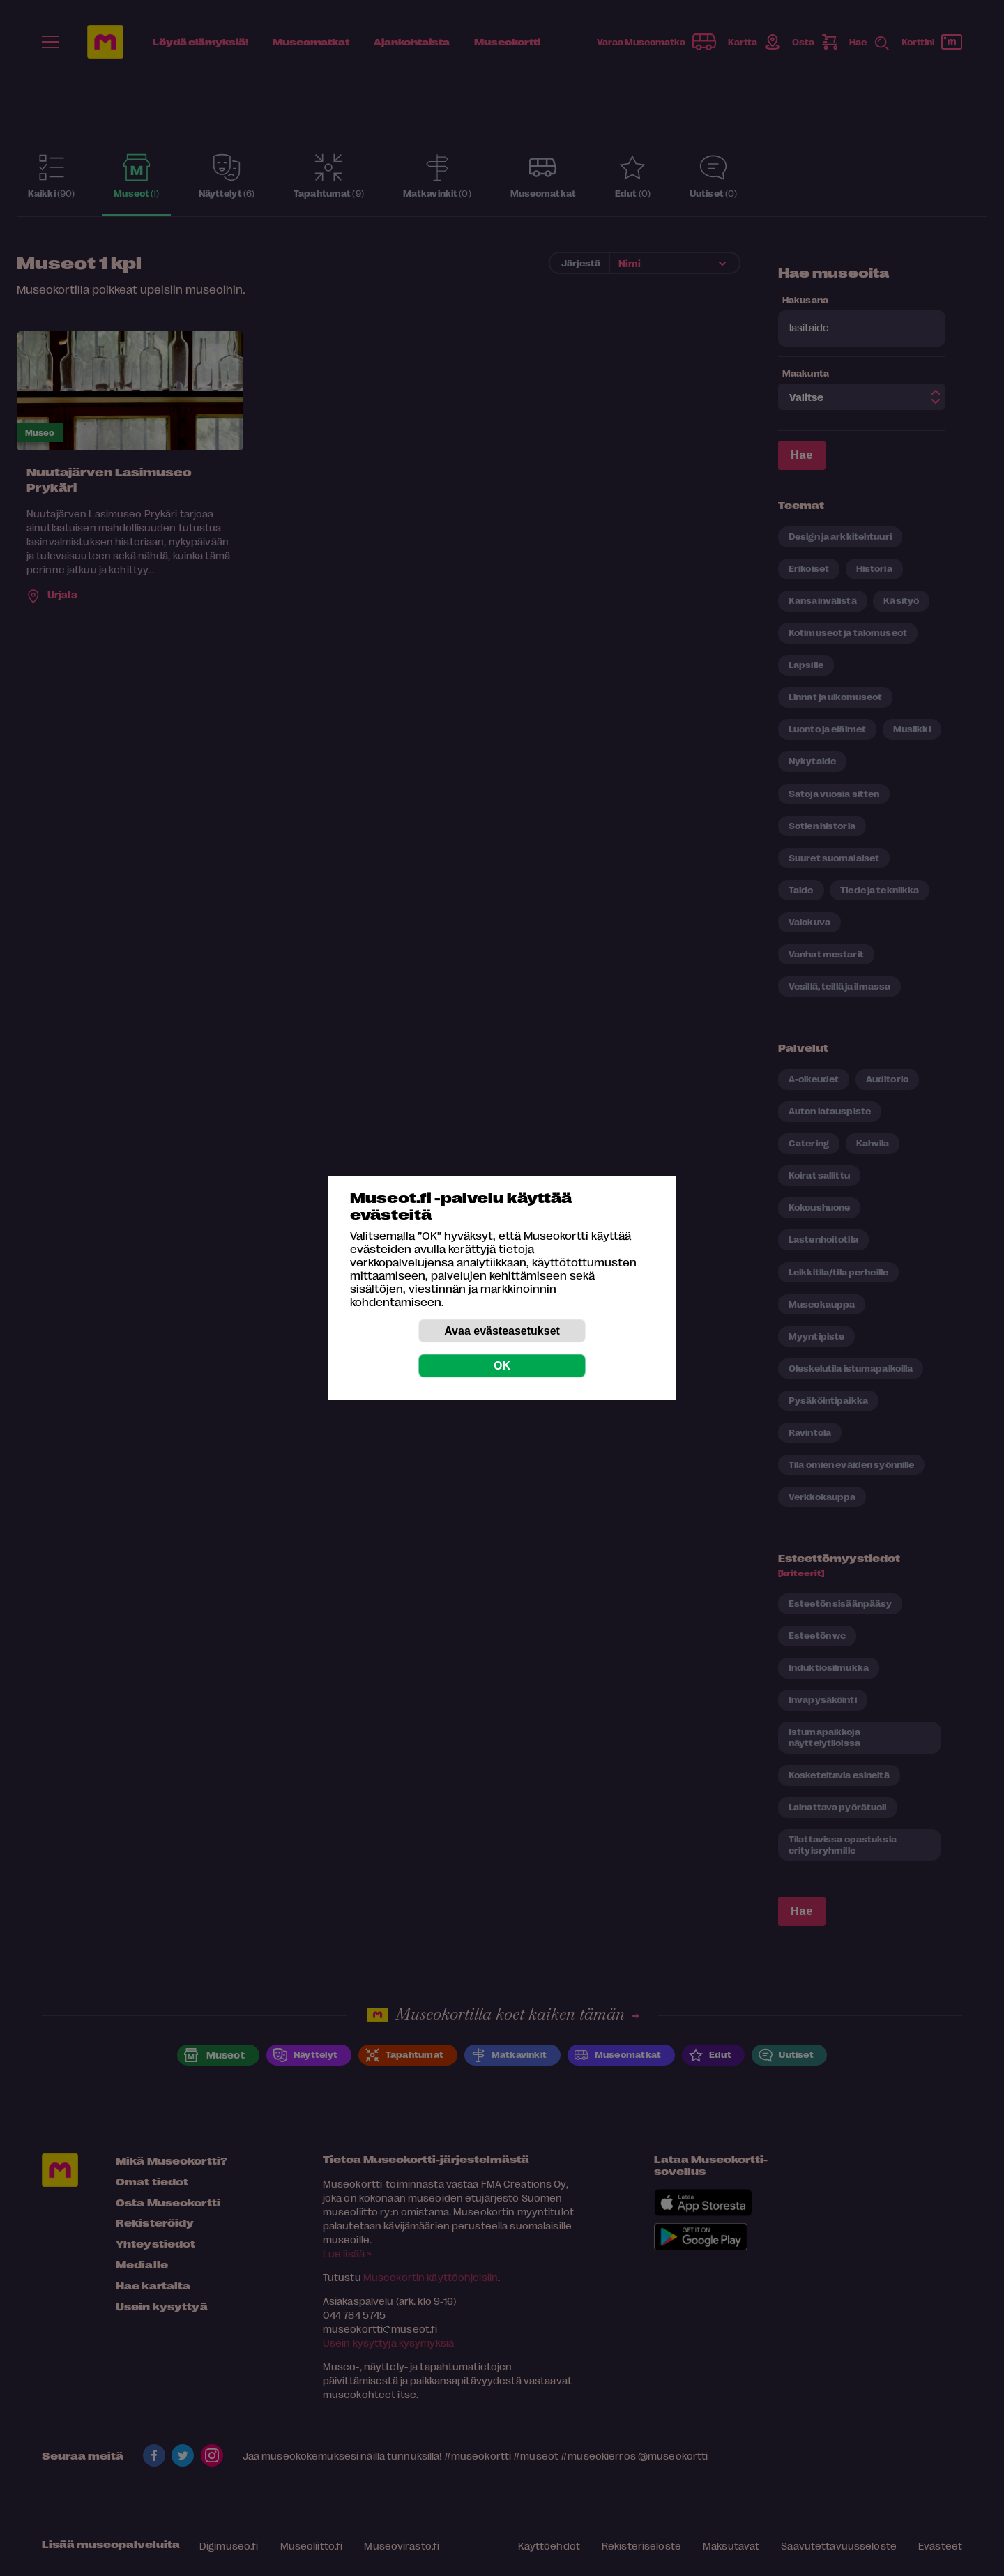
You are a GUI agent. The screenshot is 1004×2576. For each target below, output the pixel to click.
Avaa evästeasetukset (502, 1331)
